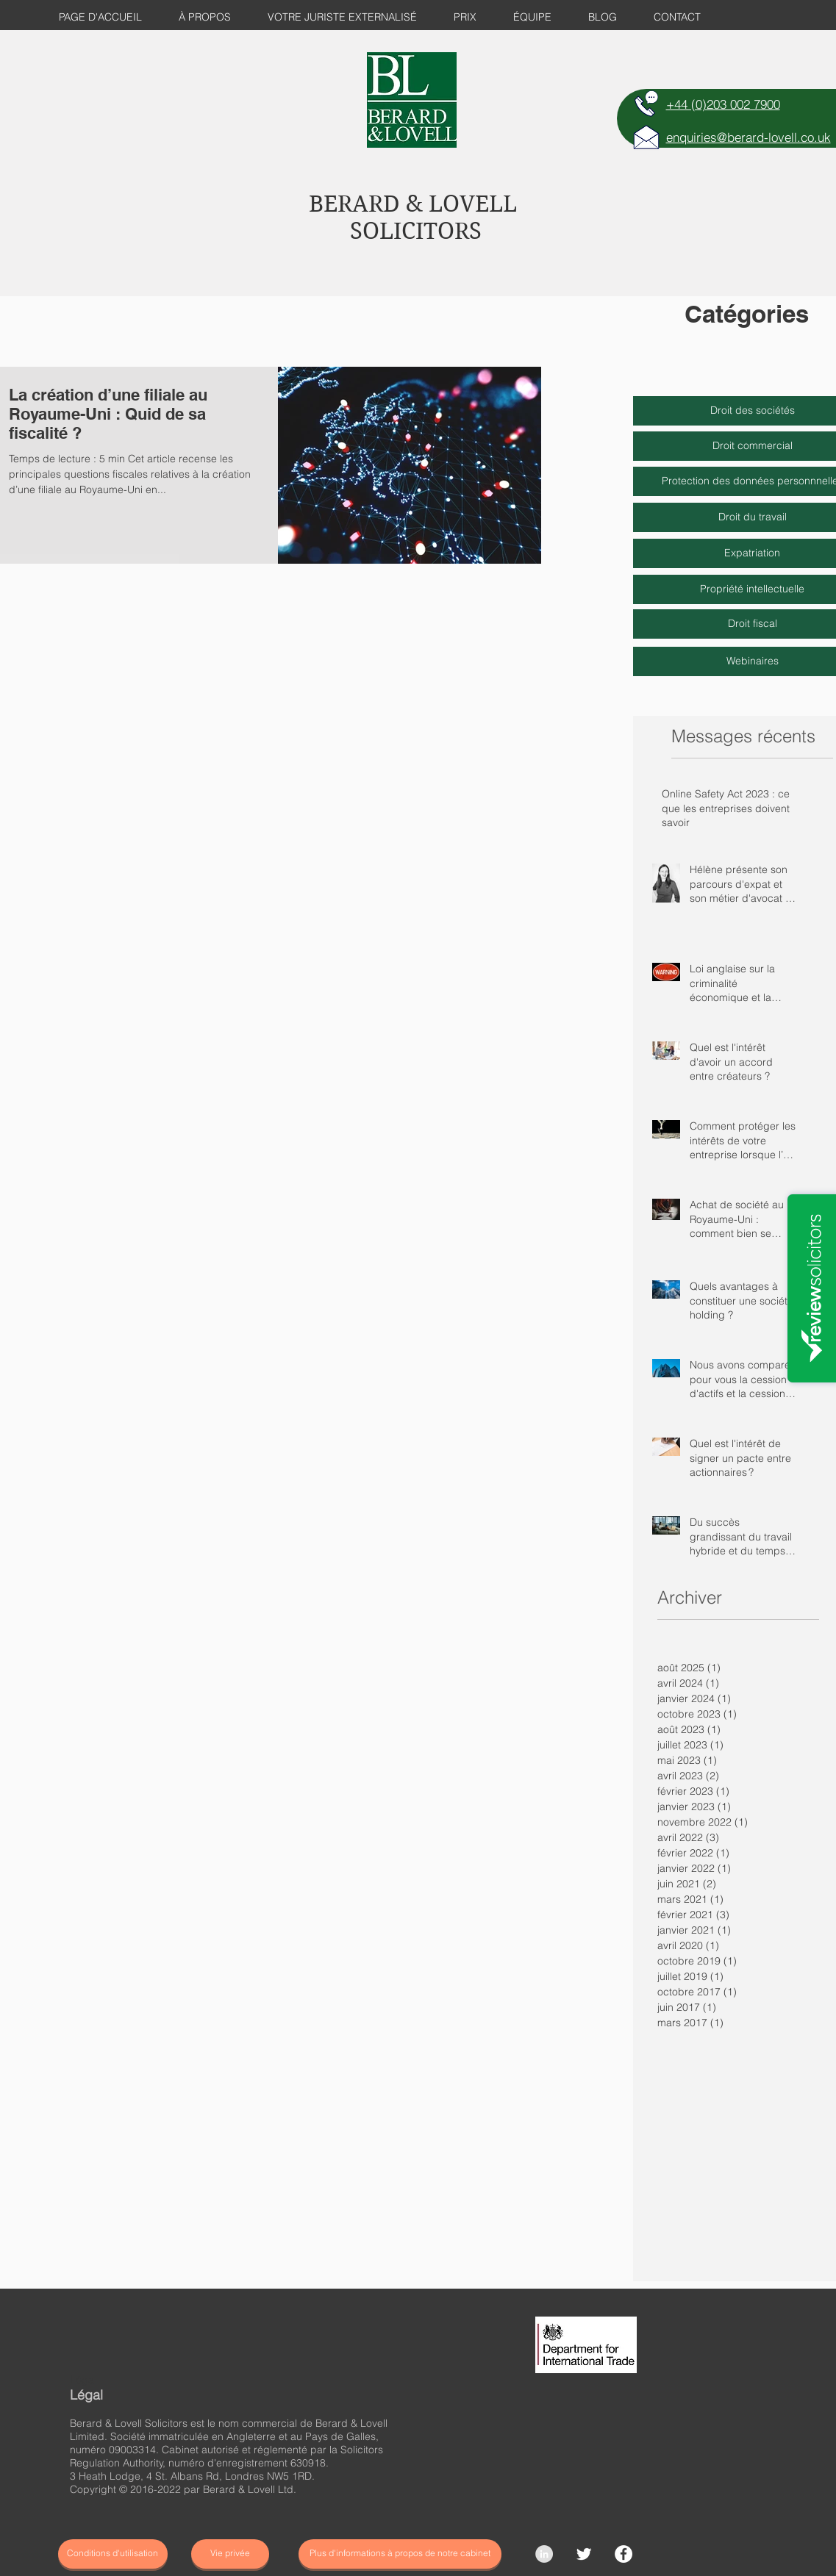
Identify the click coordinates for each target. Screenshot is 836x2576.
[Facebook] (623, 2554)
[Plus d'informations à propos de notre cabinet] (400, 2554)
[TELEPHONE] (646, 103)
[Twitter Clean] (584, 2554)
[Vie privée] (230, 2554)
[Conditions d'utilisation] (113, 2554)
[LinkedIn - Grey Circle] (544, 2554)
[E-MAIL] (646, 137)
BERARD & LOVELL (413, 204)
